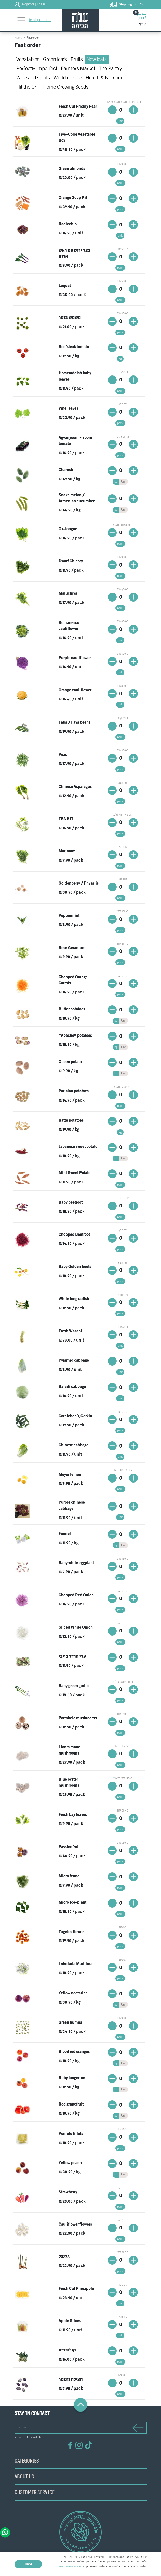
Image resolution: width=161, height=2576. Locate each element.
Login (41, 4)
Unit (123, 482)
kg (120, 359)
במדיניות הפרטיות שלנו (70, 2566)
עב (141, 4)
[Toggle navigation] (22, 20)
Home (18, 38)
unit (120, 121)
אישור (28, 2564)
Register (28, 4)
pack (120, 149)
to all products (40, 20)
